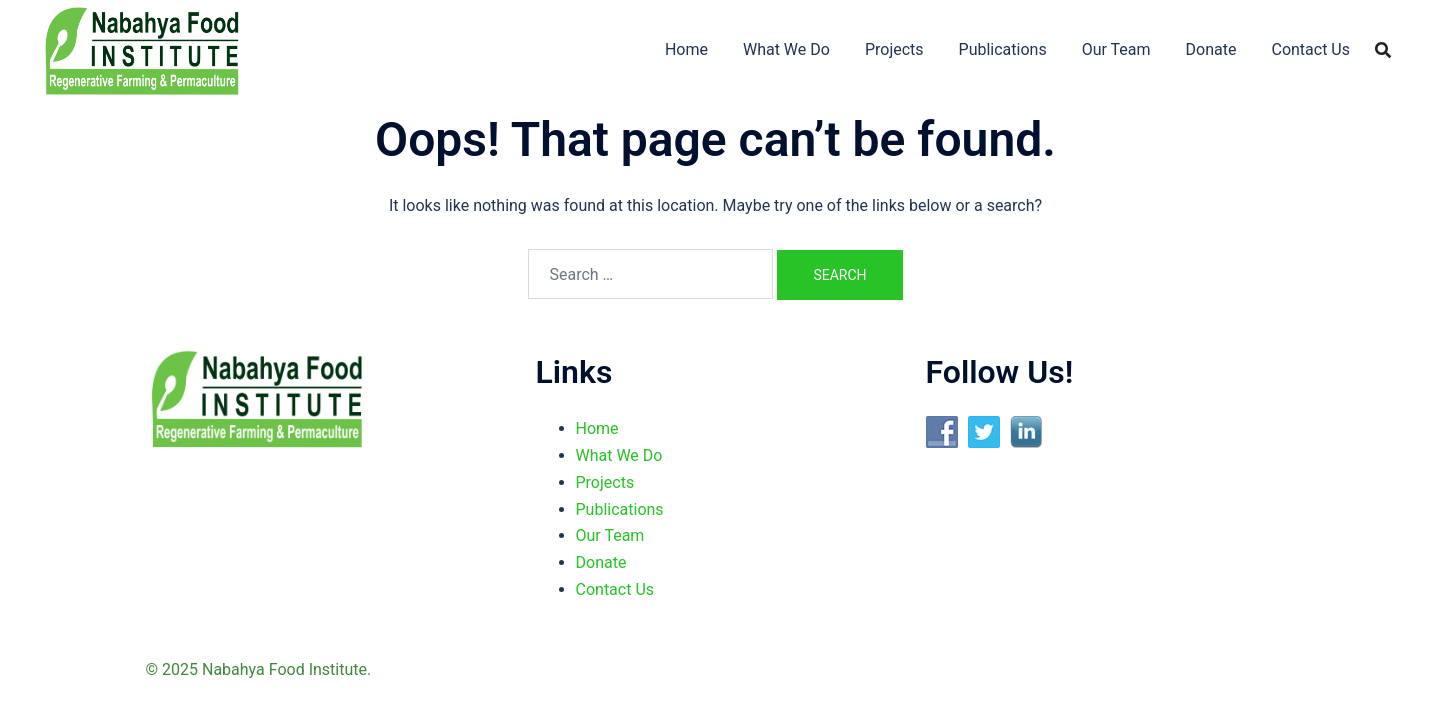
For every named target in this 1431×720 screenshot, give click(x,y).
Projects (894, 49)
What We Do (786, 49)
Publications (1003, 49)
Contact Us (1310, 49)
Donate (1211, 49)
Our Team (1116, 49)
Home (686, 49)
